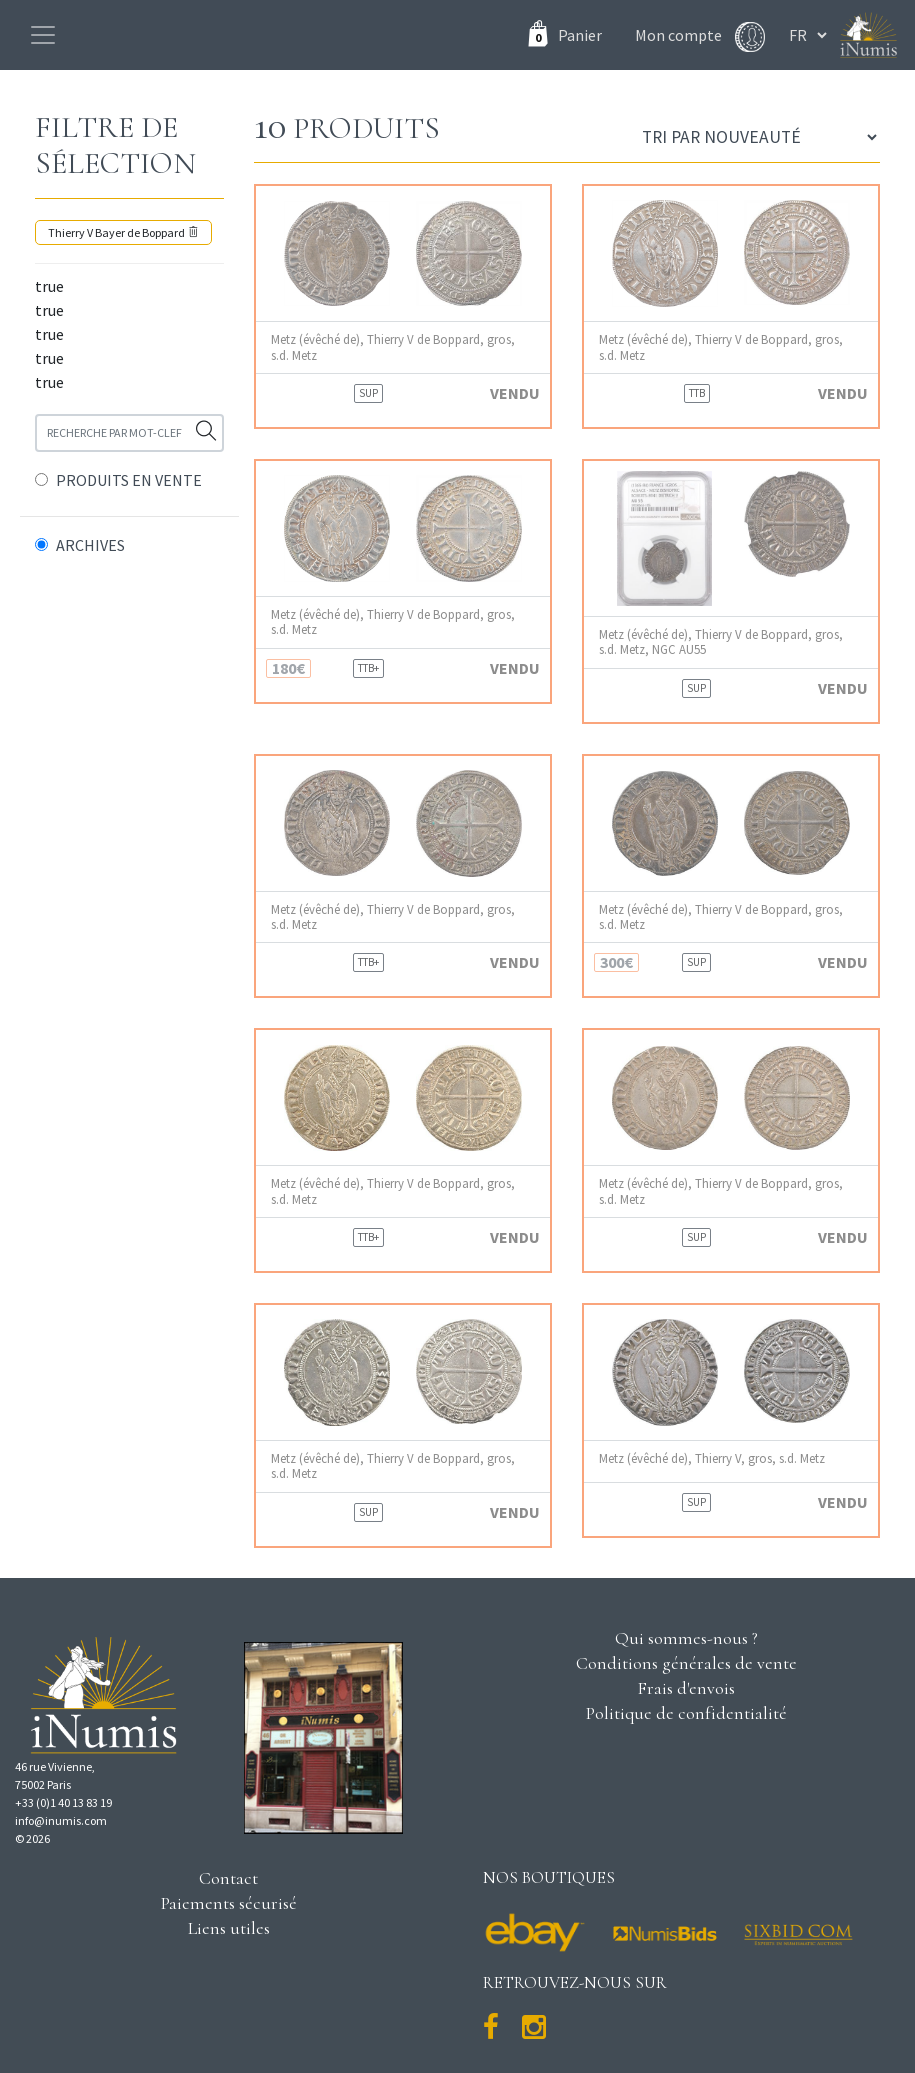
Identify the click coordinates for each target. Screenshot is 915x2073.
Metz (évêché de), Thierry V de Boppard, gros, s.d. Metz (393, 347)
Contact (228, 1878)
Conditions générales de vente (686, 1663)
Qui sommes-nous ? (686, 1638)
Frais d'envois (686, 1688)
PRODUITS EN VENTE (129, 480)
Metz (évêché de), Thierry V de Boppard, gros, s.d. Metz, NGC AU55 (721, 642)
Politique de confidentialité (686, 1713)
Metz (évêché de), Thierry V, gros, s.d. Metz (712, 1458)
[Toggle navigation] (43, 35)
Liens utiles (229, 1928)
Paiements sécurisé (229, 1903)
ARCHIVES (90, 545)
